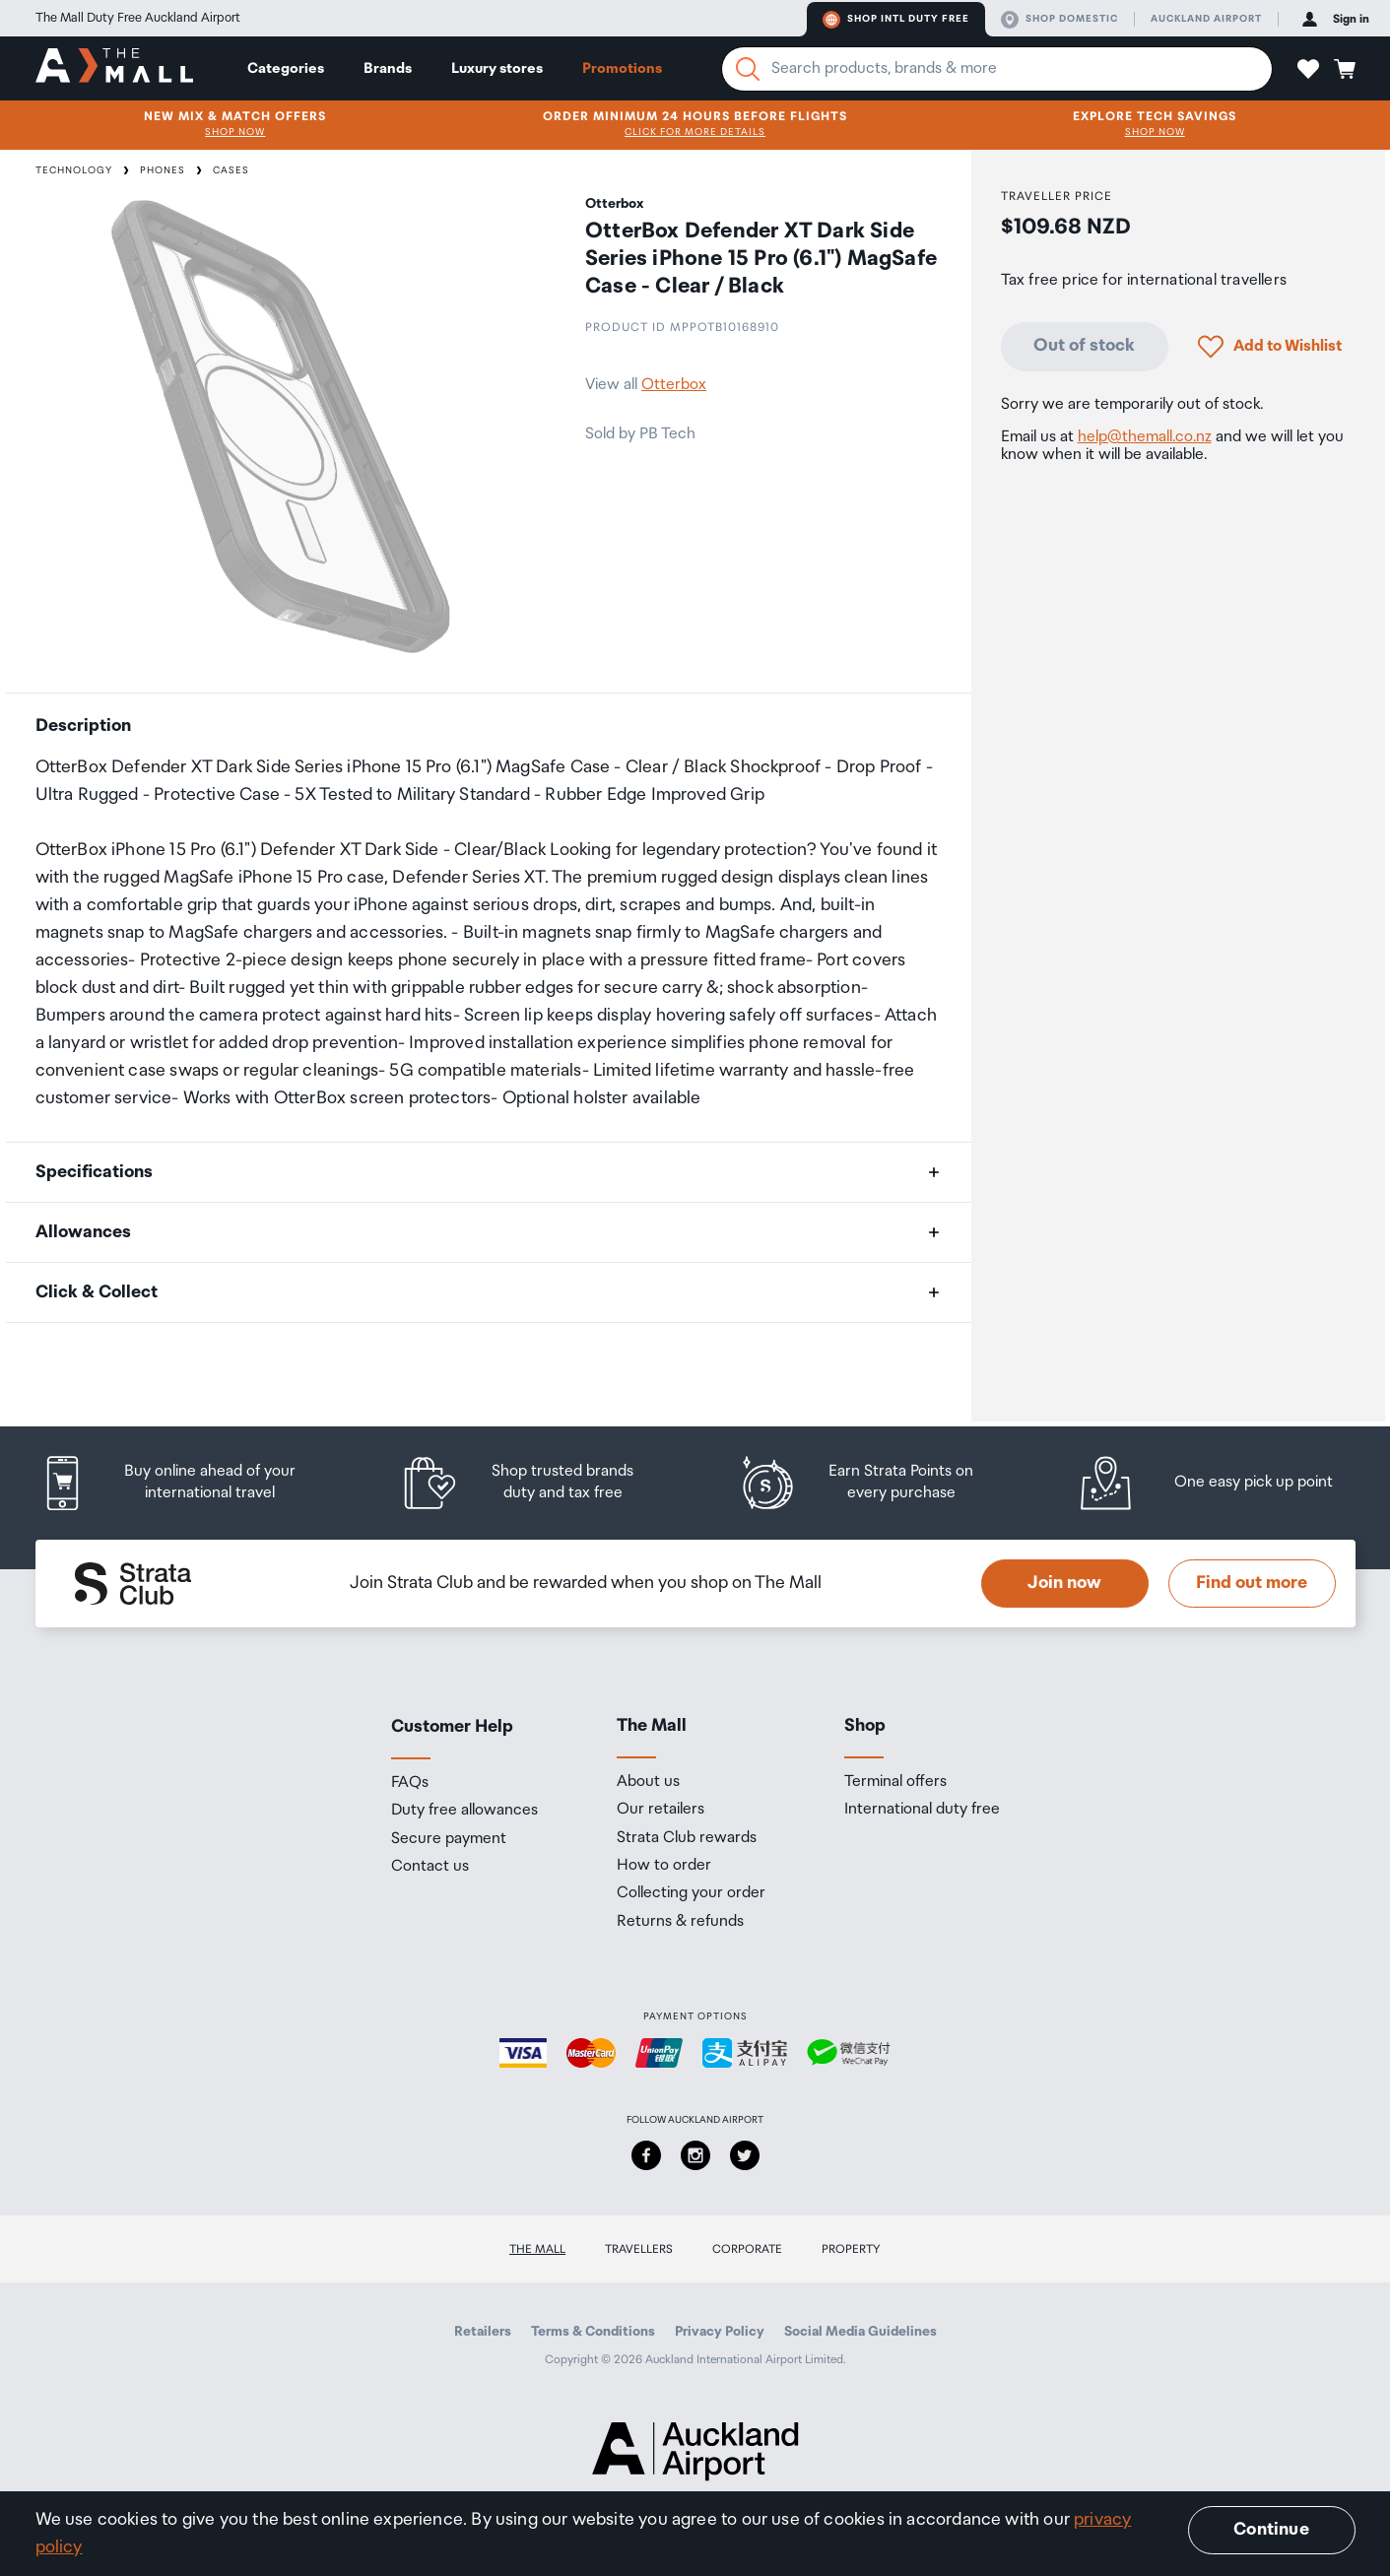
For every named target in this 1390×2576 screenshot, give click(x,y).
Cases (231, 170)
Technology (73, 170)
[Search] (748, 69)
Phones (162, 170)
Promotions (622, 68)
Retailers (482, 2332)
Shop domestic (1059, 20)
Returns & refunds (680, 1922)
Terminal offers (895, 1782)
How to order (664, 1866)
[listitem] (188, 1483)
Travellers (639, 2249)
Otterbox (673, 384)
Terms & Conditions (593, 2332)
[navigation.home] (114, 68)
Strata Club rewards (687, 1838)
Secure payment (448, 1839)
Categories (285, 68)
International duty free (922, 1809)
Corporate (747, 2249)
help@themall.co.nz (1145, 437)
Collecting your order (691, 1893)
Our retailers (660, 1809)
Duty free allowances (464, 1810)
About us (648, 1782)
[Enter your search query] (997, 69)
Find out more (1251, 1583)
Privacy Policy (719, 2332)
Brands (388, 68)
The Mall (537, 2249)
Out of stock (1084, 346)
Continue (1270, 2530)
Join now (1064, 1583)
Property (851, 2249)
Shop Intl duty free (896, 20)
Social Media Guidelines (860, 2332)
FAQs (410, 1783)
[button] (1308, 69)
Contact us (430, 1867)
